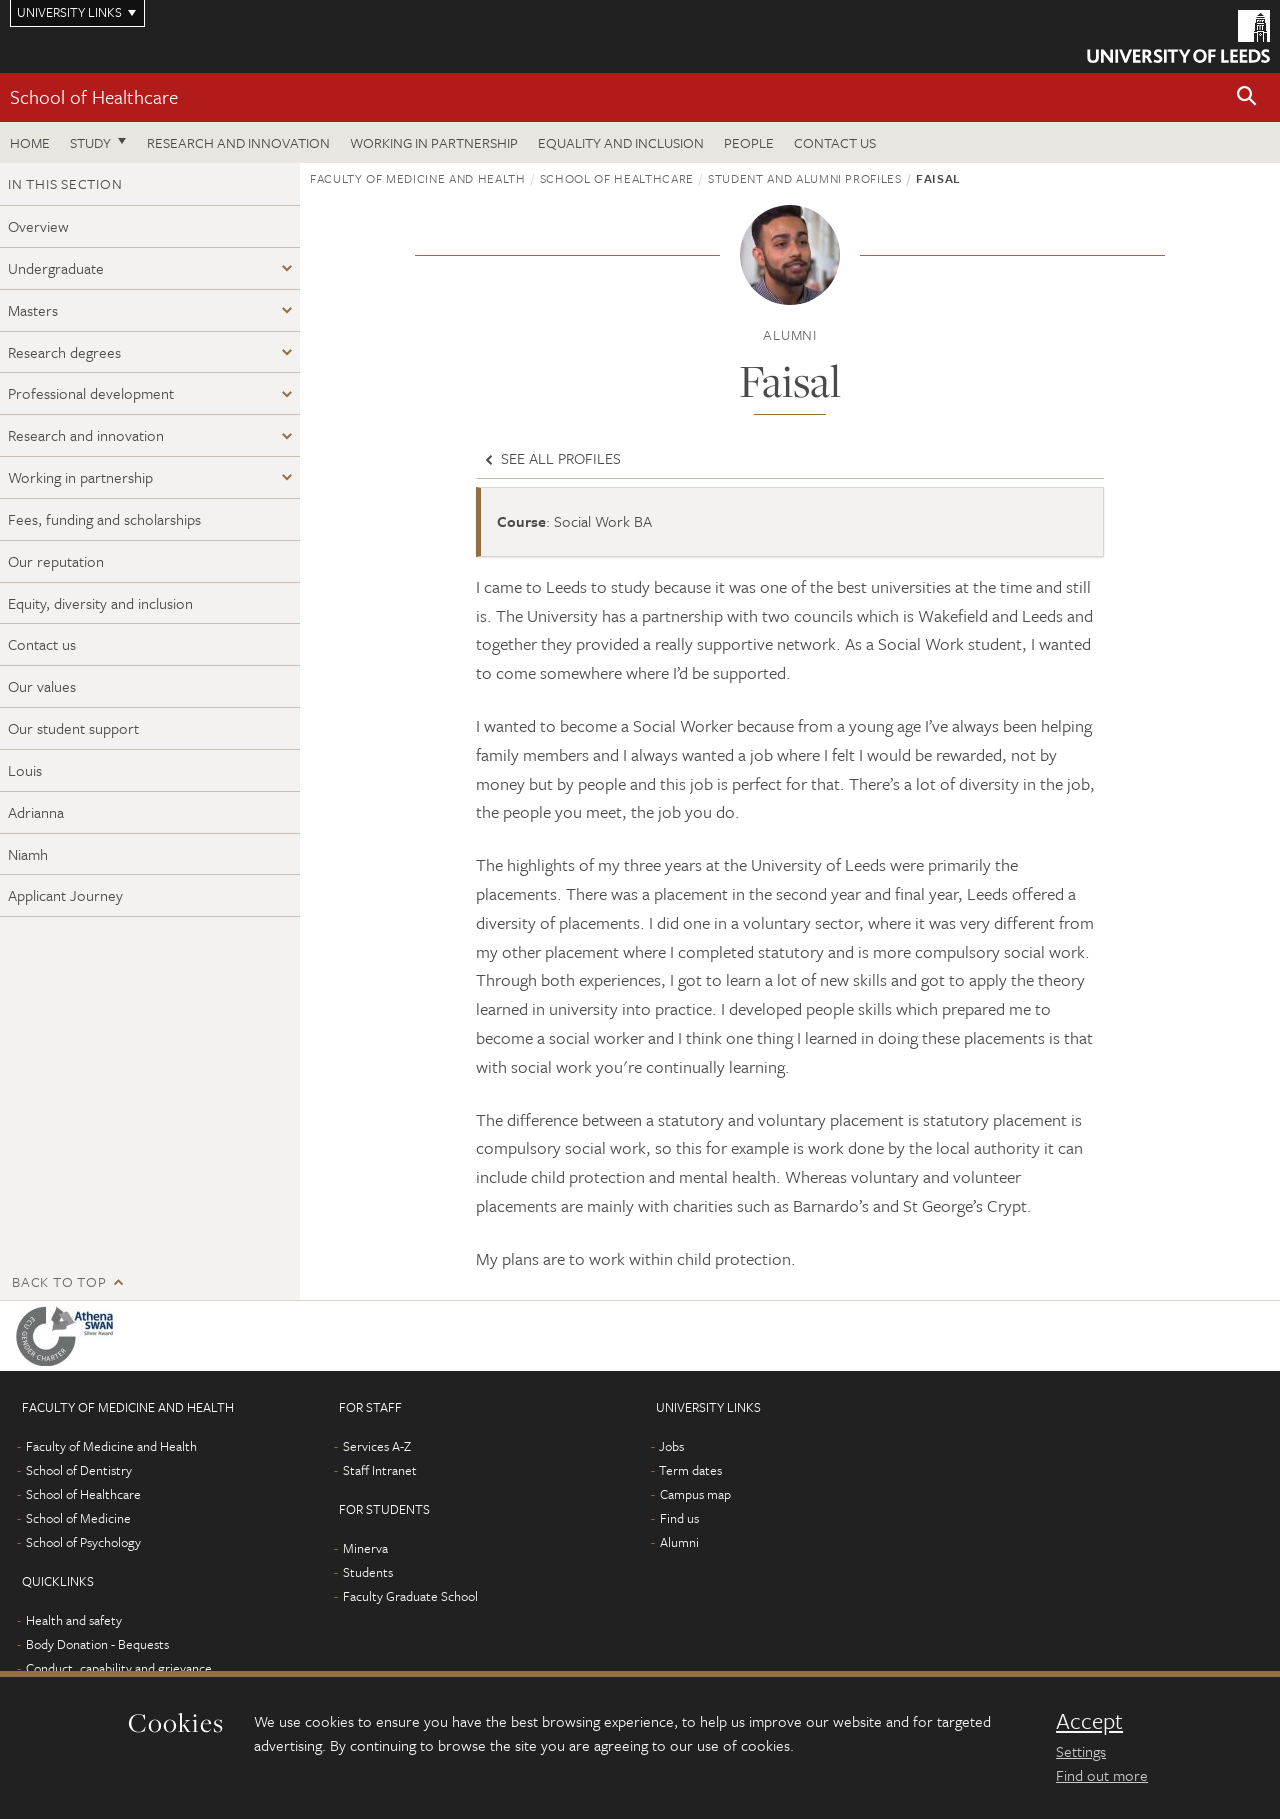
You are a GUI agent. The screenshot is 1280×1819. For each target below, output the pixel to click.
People (749, 142)
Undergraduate (56, 268)
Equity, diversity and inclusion (100, 603)
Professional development (91, 393)
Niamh (28, 854)
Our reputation (56, 561)
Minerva (365, 1548)
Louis (25, 770)
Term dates (690, 1470)
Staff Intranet (380, 1470)
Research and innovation (238, 142)
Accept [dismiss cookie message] (1089, 1721)
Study (90, 142)
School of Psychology (83, 1542)
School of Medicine (78, 1518)
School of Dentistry (79, 1470)
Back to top (59, 1281)
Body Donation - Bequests (97, 1644)
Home (30, 142)
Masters (33, 310)
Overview (38, 226)
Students (368, 1572)
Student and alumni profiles (805, 178)
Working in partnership (434, 142)
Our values (42, 686)
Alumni (679, 1542)
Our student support (73, 728)
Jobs (671, 1446)
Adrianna (36, 812)
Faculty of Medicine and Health (418, 178)
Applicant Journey (65, 895)
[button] (1247, 97)
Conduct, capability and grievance (119, 1668)
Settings (1081, 1751)
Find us (679, 1518)
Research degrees (64, 352)
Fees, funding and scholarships (104, 519)
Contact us (835, 142)
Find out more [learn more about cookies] (1102, 1775)
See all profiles (551, 458)
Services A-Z (377, 1446)
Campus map (695, 1494)
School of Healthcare (94, 96)
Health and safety (74, 1620)
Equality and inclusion (621, 142)
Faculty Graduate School (410, 1596)
